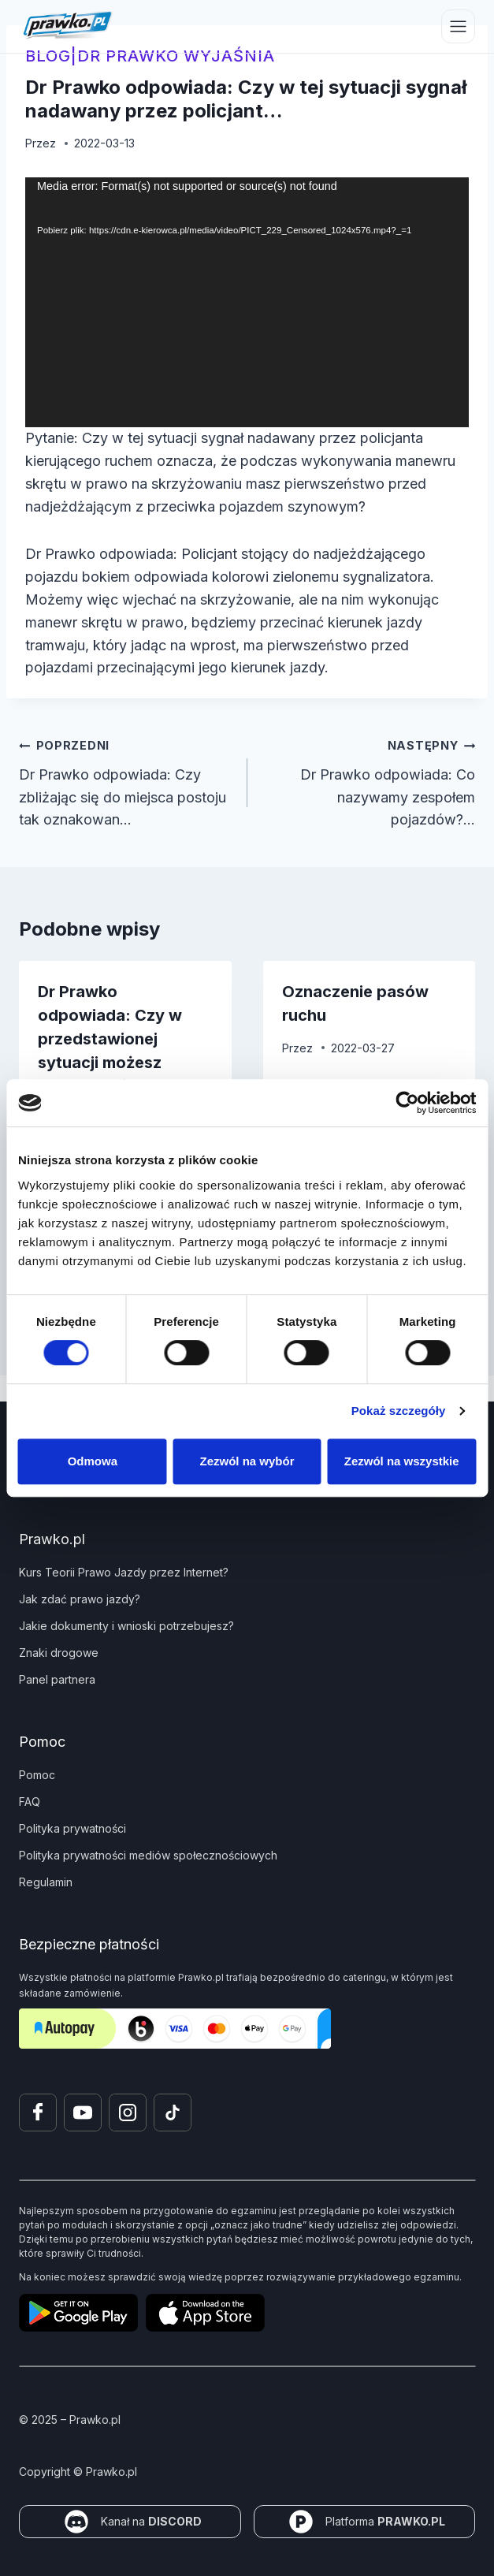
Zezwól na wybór (246, 1461)
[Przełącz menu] (458, 26)
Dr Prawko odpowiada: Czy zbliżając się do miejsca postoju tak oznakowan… (126, 781)
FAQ (29, 1801)
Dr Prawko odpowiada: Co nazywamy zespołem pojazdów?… (369, 781)
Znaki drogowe (58, 1652)
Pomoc (37, 1774)
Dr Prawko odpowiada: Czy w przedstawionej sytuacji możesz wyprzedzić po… (110, 1039)
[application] (247, 302)
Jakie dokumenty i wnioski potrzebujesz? (126, 1625)
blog (48, 56)
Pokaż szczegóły (398, 1410)
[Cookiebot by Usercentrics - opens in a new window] (407, 1103)
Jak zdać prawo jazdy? (79, 1599)
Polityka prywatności (72, 1828)
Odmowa (92, 1461)
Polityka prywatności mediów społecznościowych (148, 1855)
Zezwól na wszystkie (401, 1461)
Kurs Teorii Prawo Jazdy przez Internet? (123, 1572)
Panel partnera (57, 1679)
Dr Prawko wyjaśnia (176, 56)
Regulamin (45, 1882)
